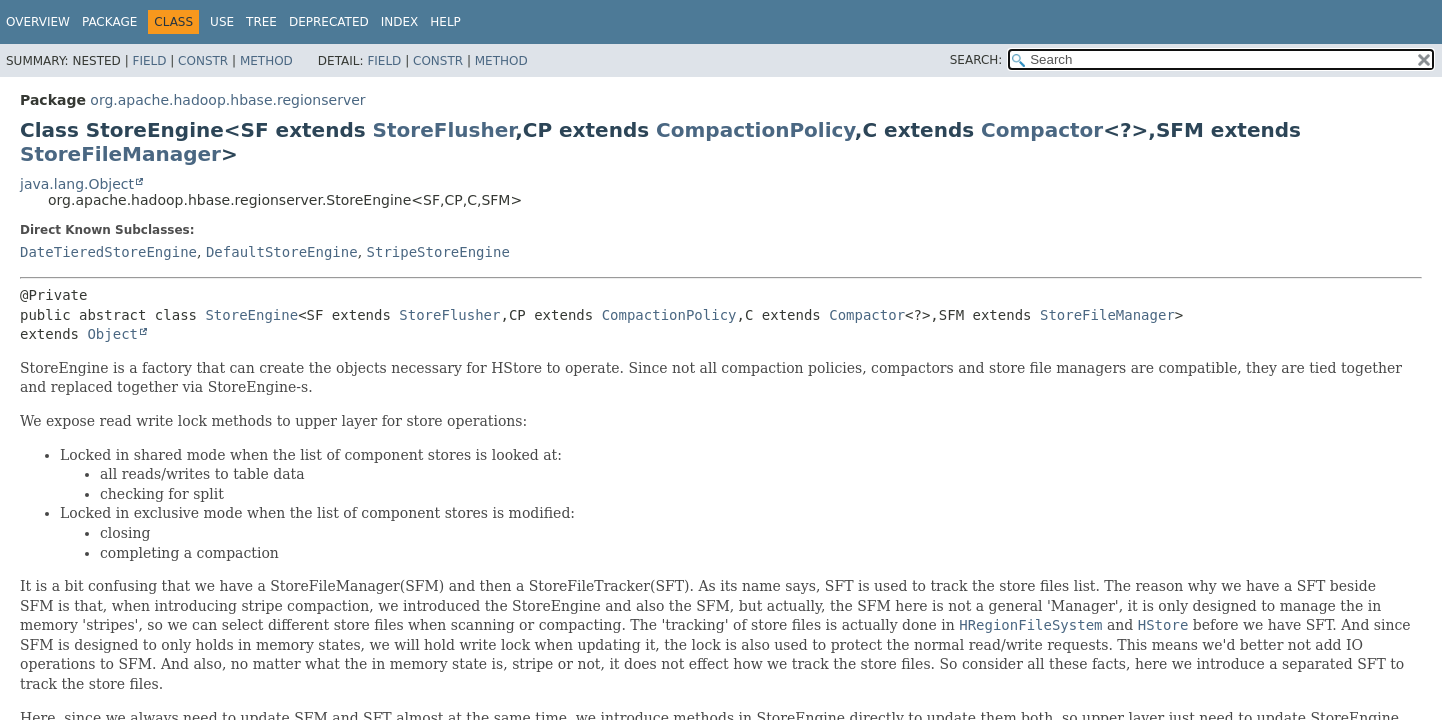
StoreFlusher (444, 130)
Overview (38, 22)
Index (400, 22)
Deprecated (329, 22)
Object (112, 334)
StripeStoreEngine (438, 252)
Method (266, 61)
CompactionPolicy (755, 130)
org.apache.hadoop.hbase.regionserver (227, 100)
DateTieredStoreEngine (108, 252)
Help (445, 22)
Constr (203, 61)
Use (222, 22)
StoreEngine (251, 315)
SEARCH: (976, 60)
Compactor (1042, 130)
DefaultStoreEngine (282, 252)
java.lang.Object (77, 184)
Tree (261, 22)
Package (109, 22)
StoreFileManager (120, 154)
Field (149, 61)
